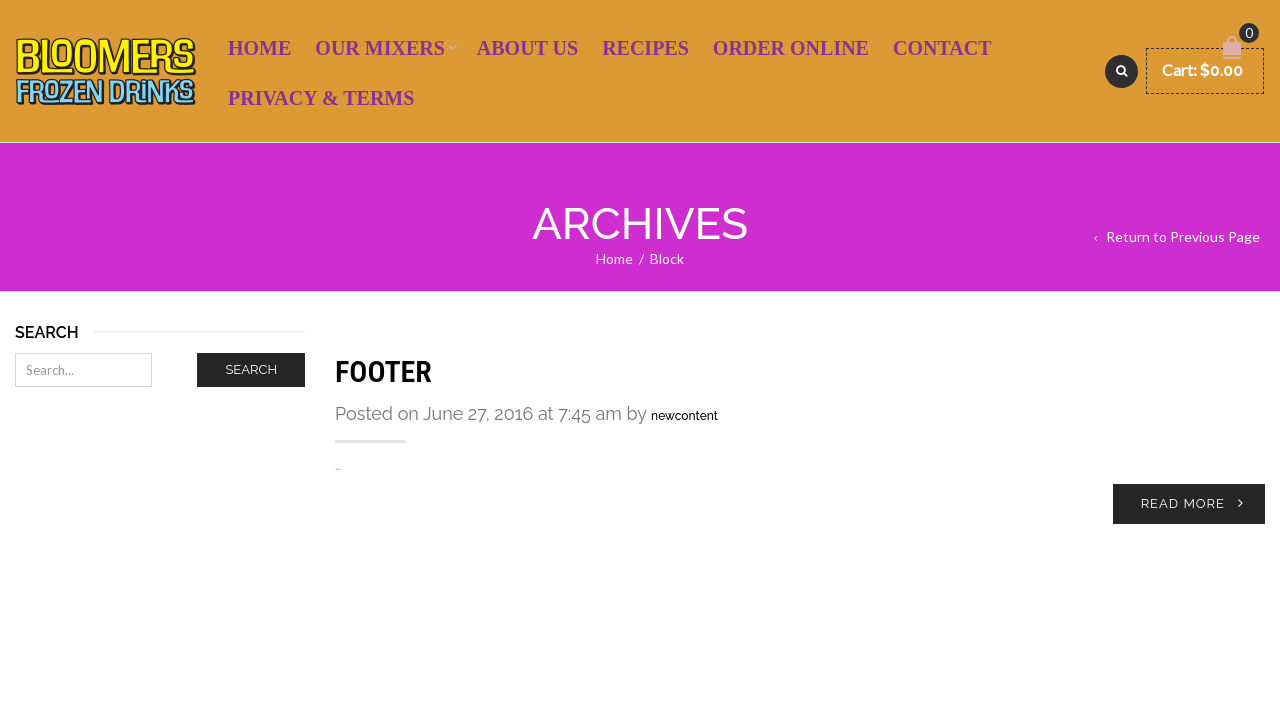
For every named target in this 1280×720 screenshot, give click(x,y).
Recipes (645, 48)
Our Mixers (379, 48)
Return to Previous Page (1183, 236)
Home (259, 48)
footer (383, 371)
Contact (942, 48)
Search (251, 369)
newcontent (684, 416)
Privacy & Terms (321, 98)
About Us (527, 48)
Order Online (791, 48)
